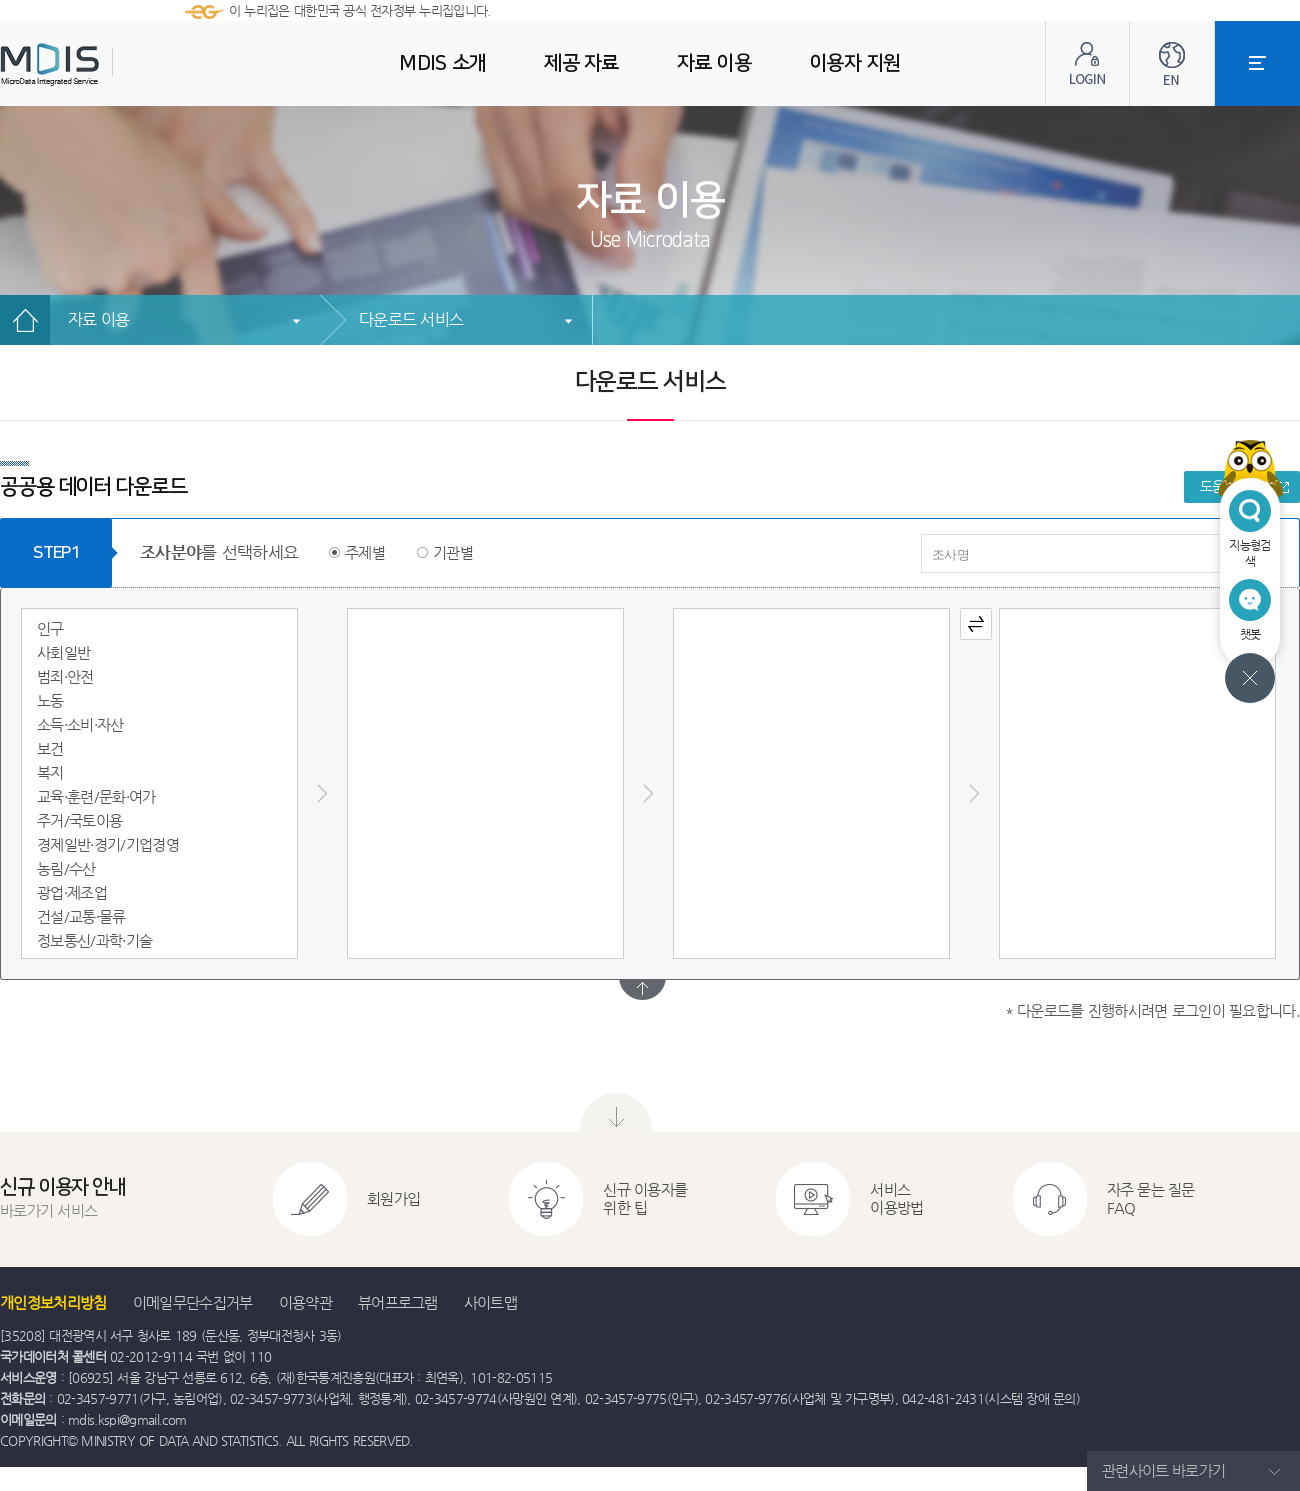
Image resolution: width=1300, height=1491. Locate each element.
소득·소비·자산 (80, 724)
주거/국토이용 (79, 820)
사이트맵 (490, 1302)
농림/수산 (66, 868)
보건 (50, 748)
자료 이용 (98, 319)
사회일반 (63, 652)
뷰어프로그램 (398, 1302)
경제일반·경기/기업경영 (108, 844)
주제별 (365, 552)
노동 (50, 700)
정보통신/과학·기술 (94, 940)
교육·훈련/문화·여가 (96, 796)
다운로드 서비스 (411, 319)
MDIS (100, 64)
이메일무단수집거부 (193, 1302)
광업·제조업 (72, 892)
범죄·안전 (65, 676)
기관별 (453, 552)
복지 (50, 772)
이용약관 (305, 1302)
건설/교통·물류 (81, 916)
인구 (50, 628)
